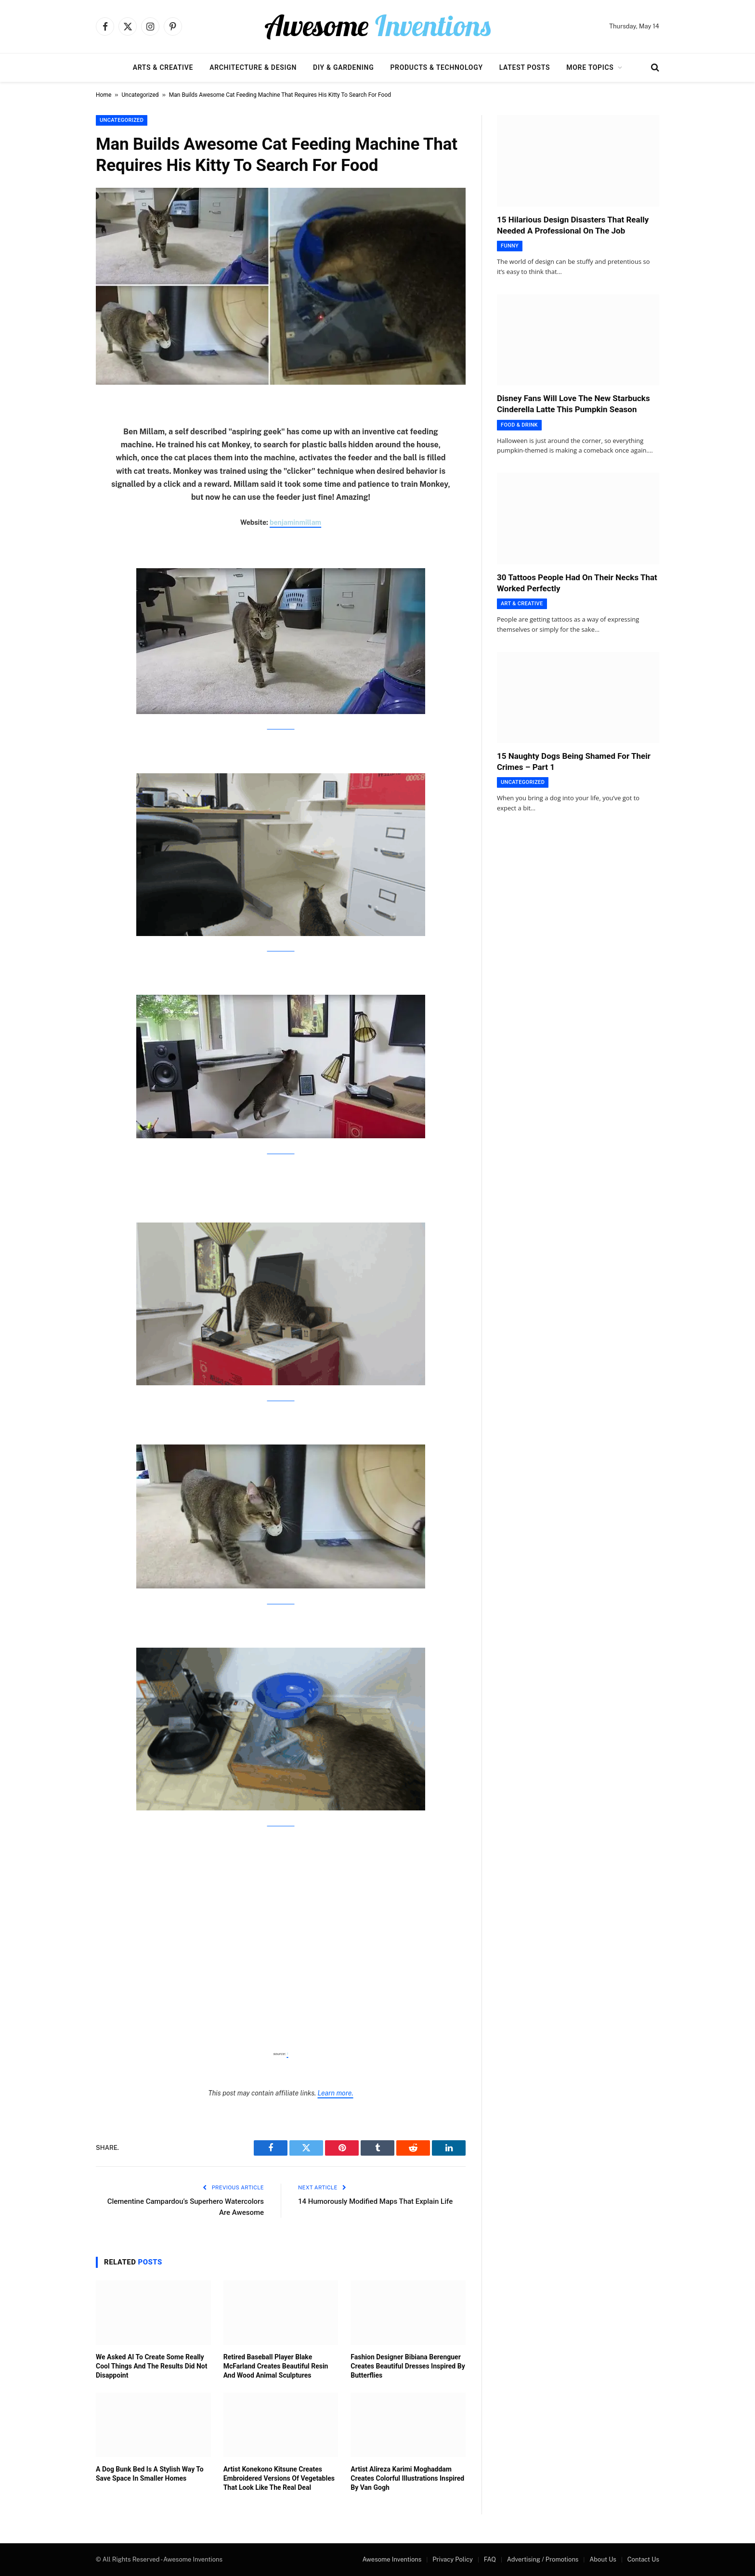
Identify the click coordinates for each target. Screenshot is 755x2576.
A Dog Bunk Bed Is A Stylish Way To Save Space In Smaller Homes (150, 2473)
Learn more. (335, 2093)
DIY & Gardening (343, 67)
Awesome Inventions (391, 2559)
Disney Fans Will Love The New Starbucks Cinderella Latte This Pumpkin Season (573, 403)
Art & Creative (522, 603)
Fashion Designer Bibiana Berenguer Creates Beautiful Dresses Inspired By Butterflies (408, 2366)
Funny (510, 246)
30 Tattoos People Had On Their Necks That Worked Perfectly (577, 582)
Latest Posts (524, 67)
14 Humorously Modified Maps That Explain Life (375, 2201)
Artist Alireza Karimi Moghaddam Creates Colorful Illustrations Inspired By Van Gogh (407, 2478)
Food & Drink (519, 425)
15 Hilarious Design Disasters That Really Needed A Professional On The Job (573, 225)
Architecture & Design (253, 67)
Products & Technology (436, 67)
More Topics (589, 67)
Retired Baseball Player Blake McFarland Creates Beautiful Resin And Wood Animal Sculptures (275, 2366)
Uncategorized (140, 94)
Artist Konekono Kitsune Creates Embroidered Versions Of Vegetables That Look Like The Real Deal (279, 2478)
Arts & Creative (163, 67)
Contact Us (643, 2559)
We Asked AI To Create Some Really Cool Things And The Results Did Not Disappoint (151, 2366)
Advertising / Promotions (543, 2559)
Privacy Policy (452, 2559)
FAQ (490, 2559)
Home (103, 94)
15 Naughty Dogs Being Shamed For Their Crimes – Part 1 (574, 761)
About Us (602, 2559)
